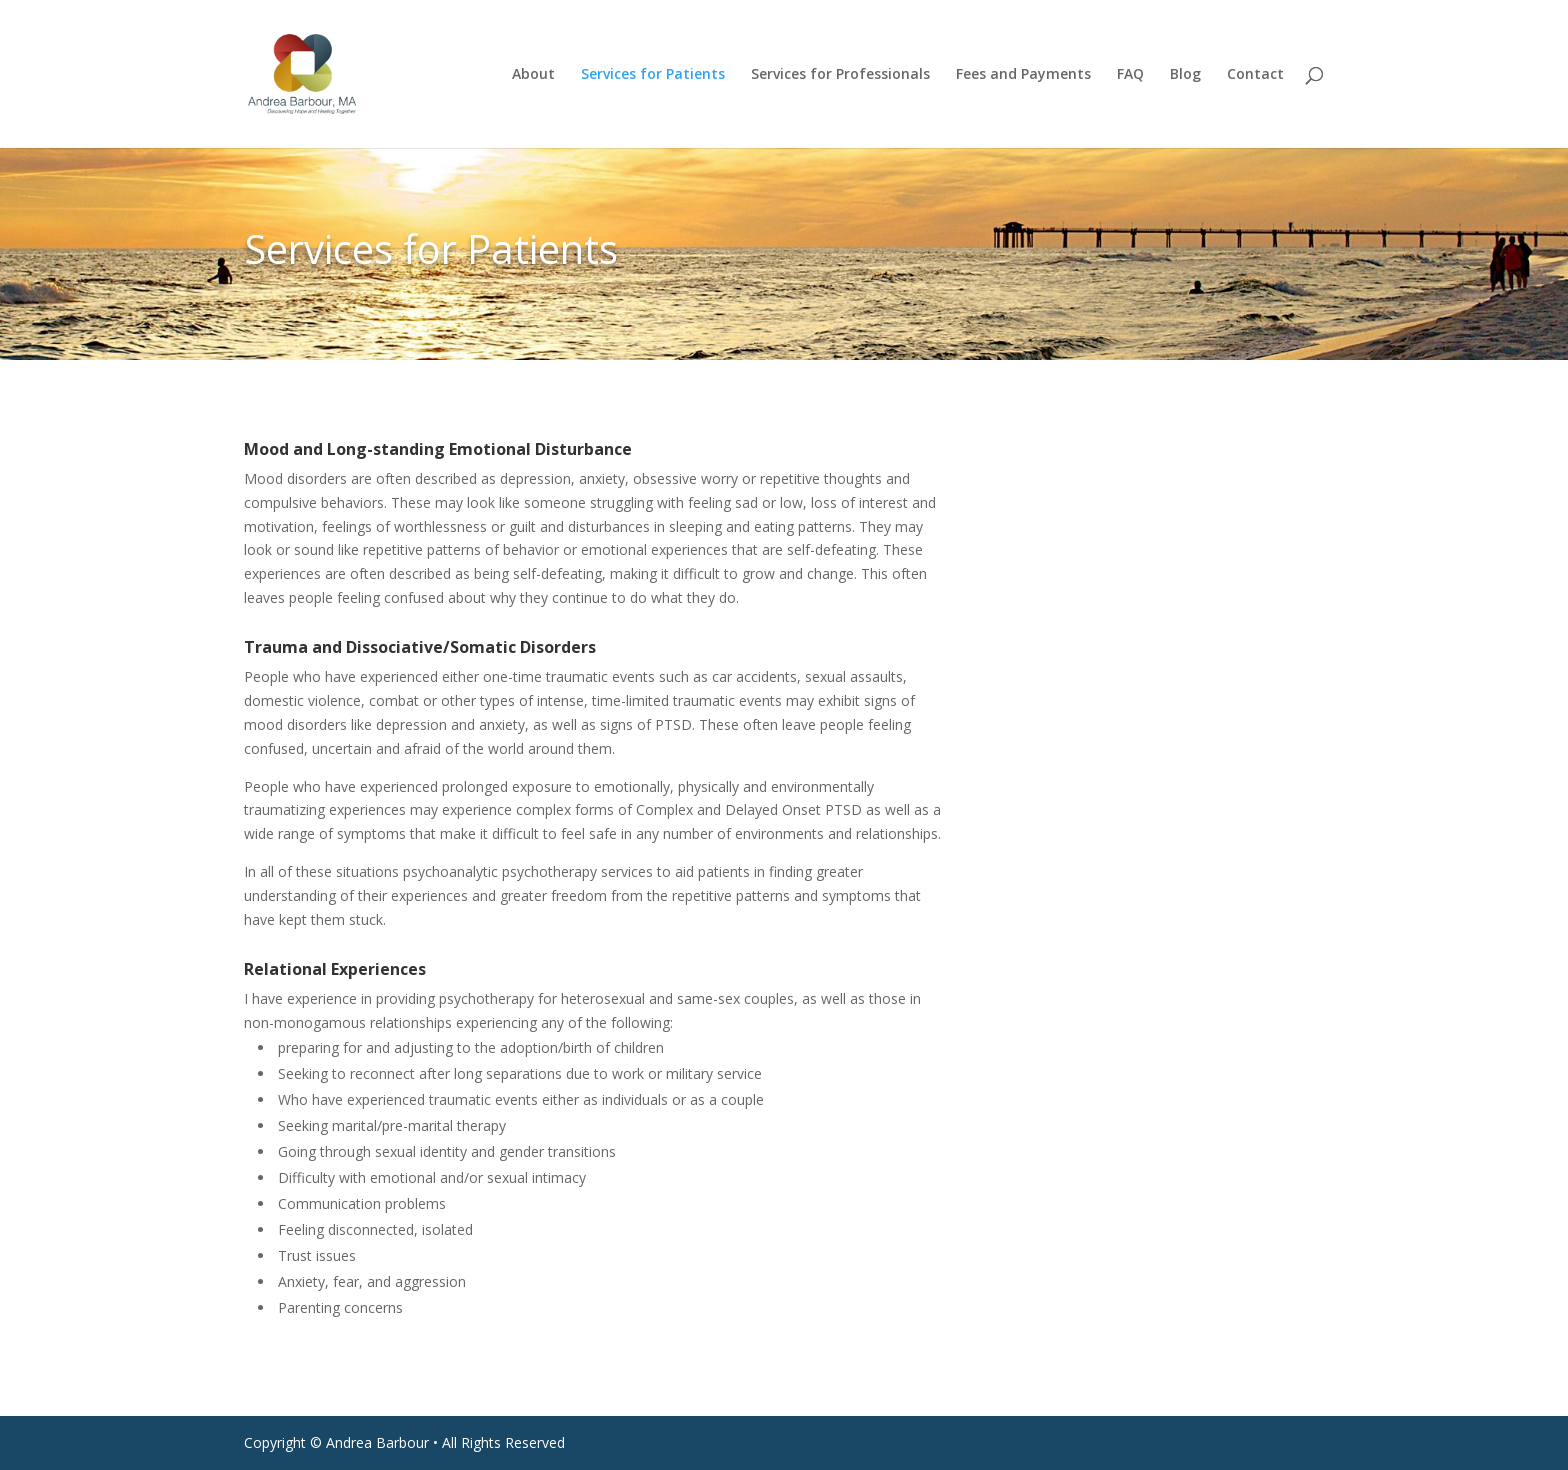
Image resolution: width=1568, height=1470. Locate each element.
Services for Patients (653, 75)
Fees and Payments (1023, 75)
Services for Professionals (840, 75)
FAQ (1130, 75)
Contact (1255, 75)
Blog (1185, 75)
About (533, 75)
